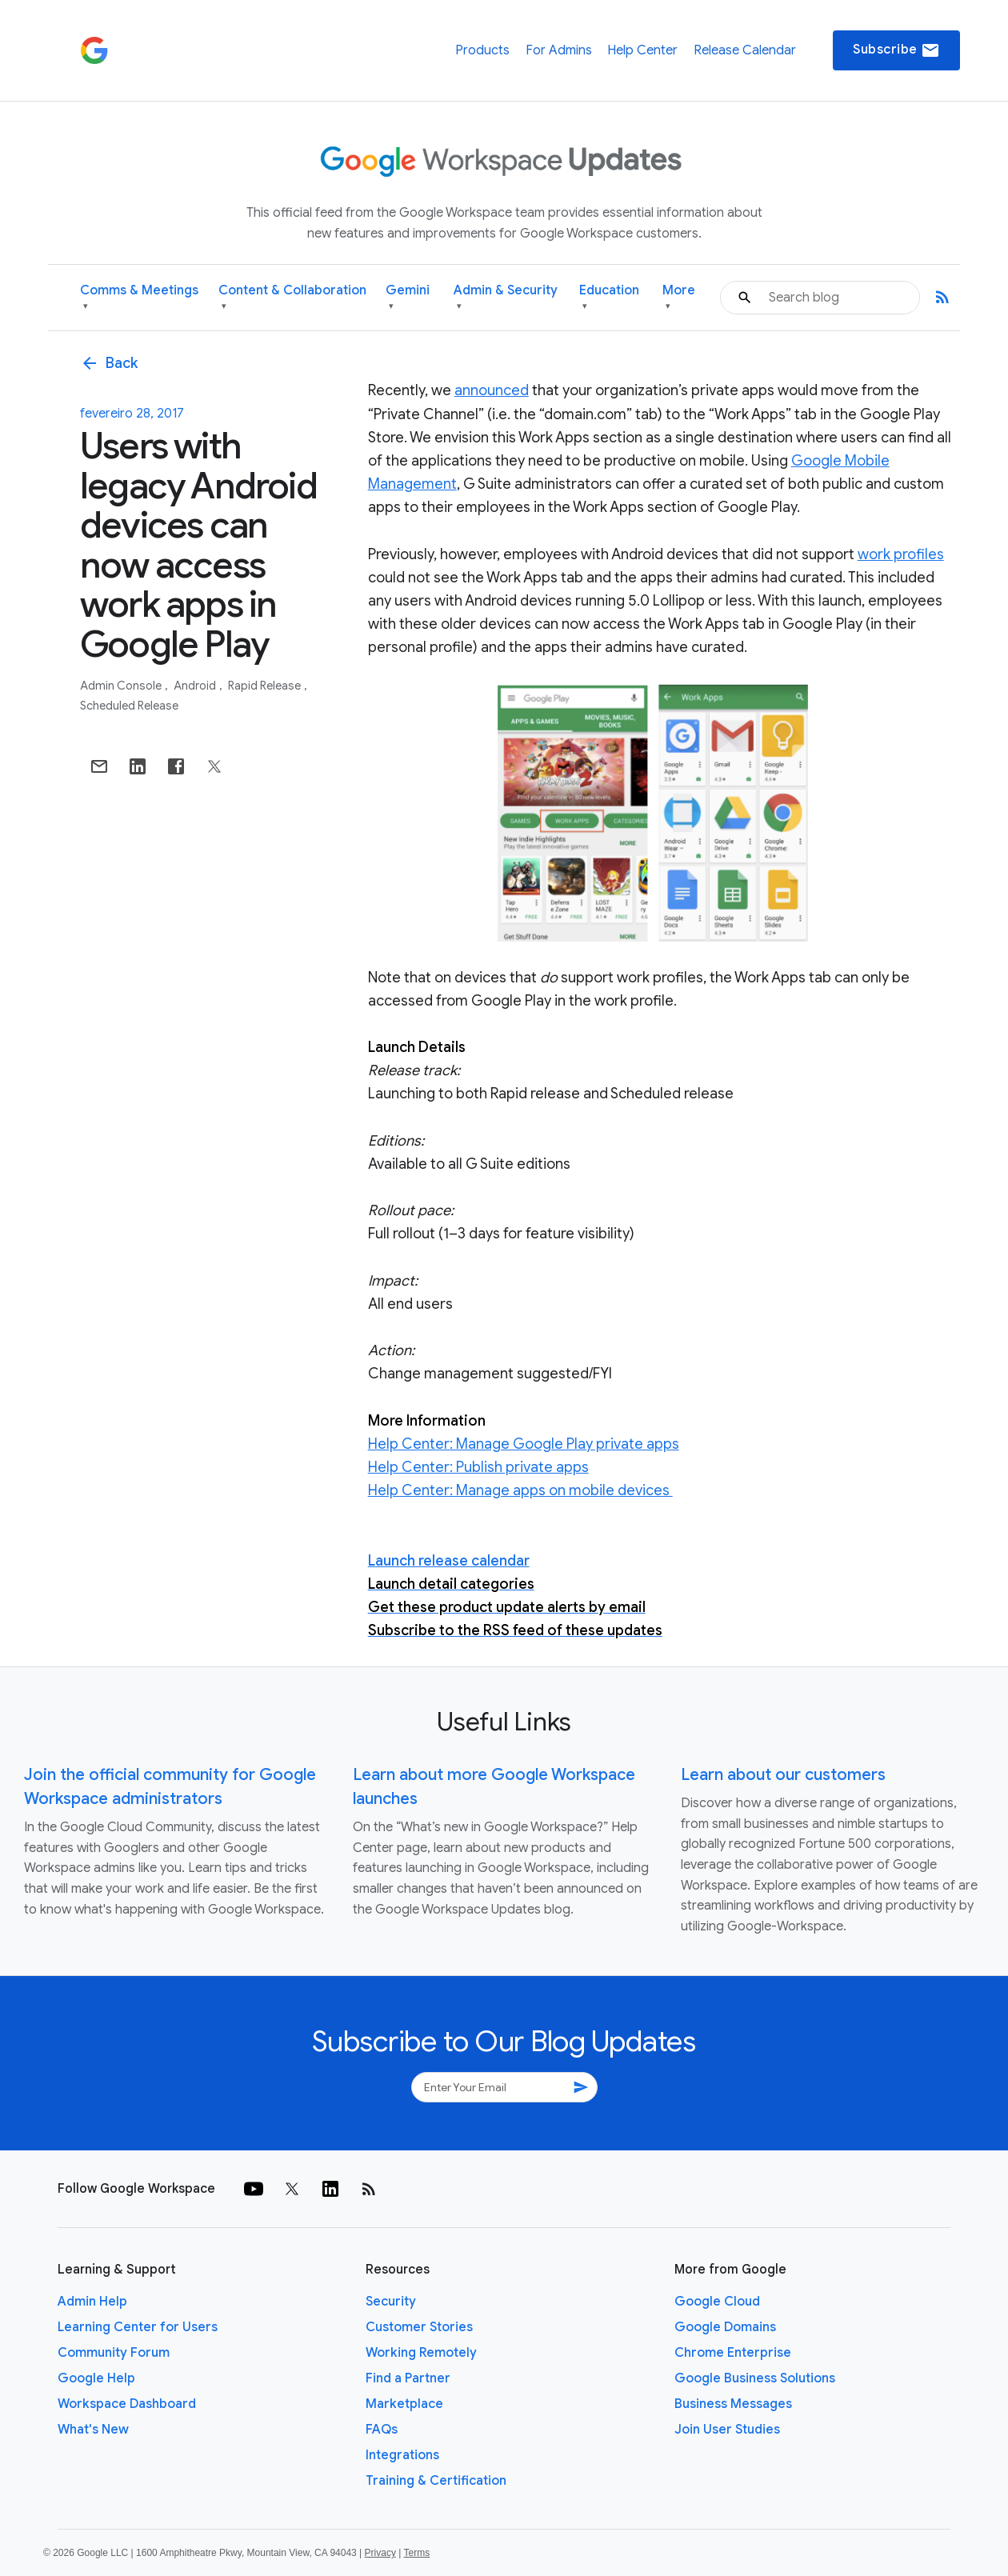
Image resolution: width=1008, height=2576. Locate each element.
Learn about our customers (783, 1775)
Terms (416, 2552)
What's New (93, 2430)
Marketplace (404, 2404)
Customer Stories (419, 2327)
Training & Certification (436, 2481)
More (678, 298)
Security (391, 2302)
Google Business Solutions (754, 2378)
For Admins (559, 50)
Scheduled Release (129, 705)
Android (196, 685)
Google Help (96, 2378)
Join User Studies (727, 2430)
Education (609, 298)
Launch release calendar (449, 1561)
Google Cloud (717, 2302)
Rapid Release (265, 685)
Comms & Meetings (139, 298)
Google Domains (725, 2327)
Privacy (380, 2552)
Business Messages (733, 2404)
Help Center (642, 50)
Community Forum (114, 2353)
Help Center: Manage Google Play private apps (523, 1444)
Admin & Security (506, 298)
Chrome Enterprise (732, 2353)
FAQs (382, 2430)
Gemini (408, 298)
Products (482, 50)
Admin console (122, 685)
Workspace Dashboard (127, 2404)
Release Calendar (745, 50)
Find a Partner (408, 2378)
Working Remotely (421, 2353)
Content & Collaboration (292, 298)
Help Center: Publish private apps (478, 1467)
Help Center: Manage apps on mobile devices (520, 1490)
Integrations (402, 2455)
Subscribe (896, 50)
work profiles (901, 554)
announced (491, 390)
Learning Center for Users (138, 2327)
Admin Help (92, 2302)
